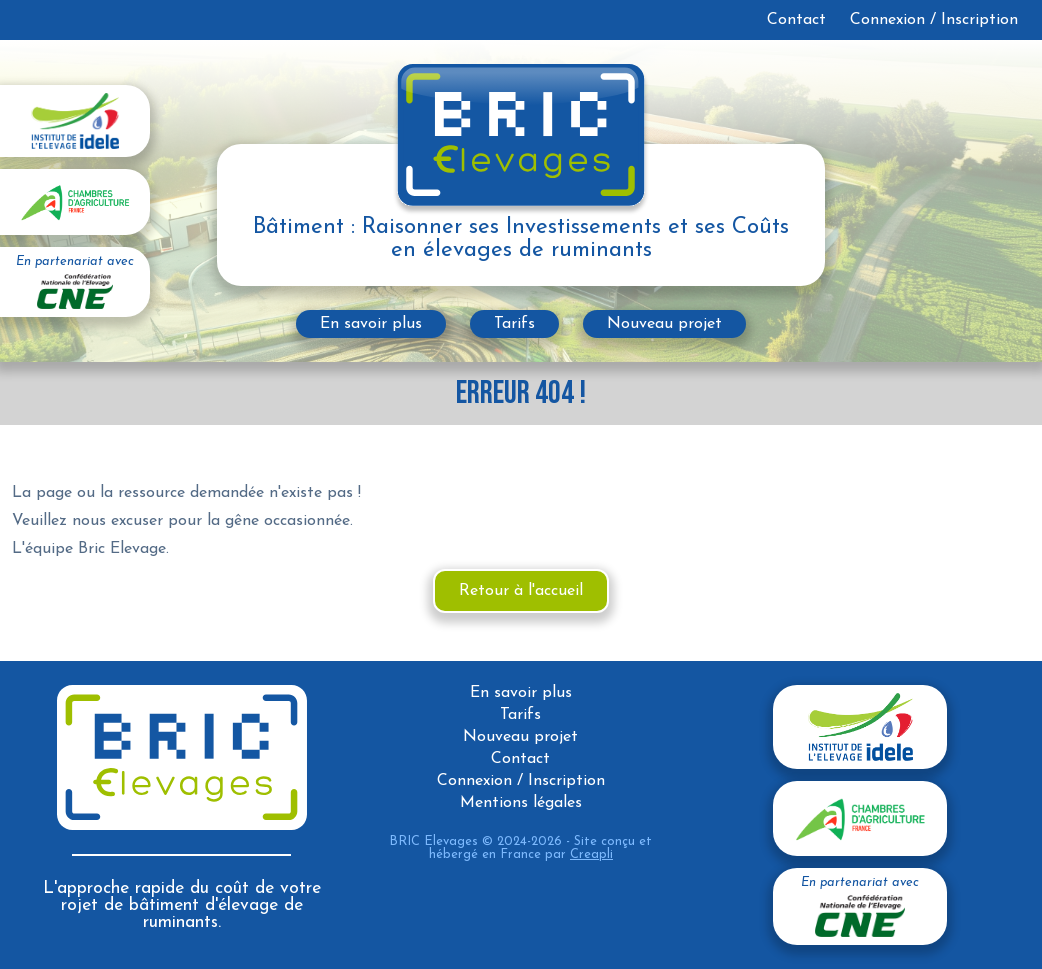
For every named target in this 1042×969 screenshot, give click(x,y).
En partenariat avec (75, 282)
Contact (796, 20)
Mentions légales (521, 803)
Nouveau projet (664, 324)
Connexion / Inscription (934, 20)
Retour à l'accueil (521, 591)
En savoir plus (371, 324)
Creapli (591, 854)
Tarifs (514, 324)
